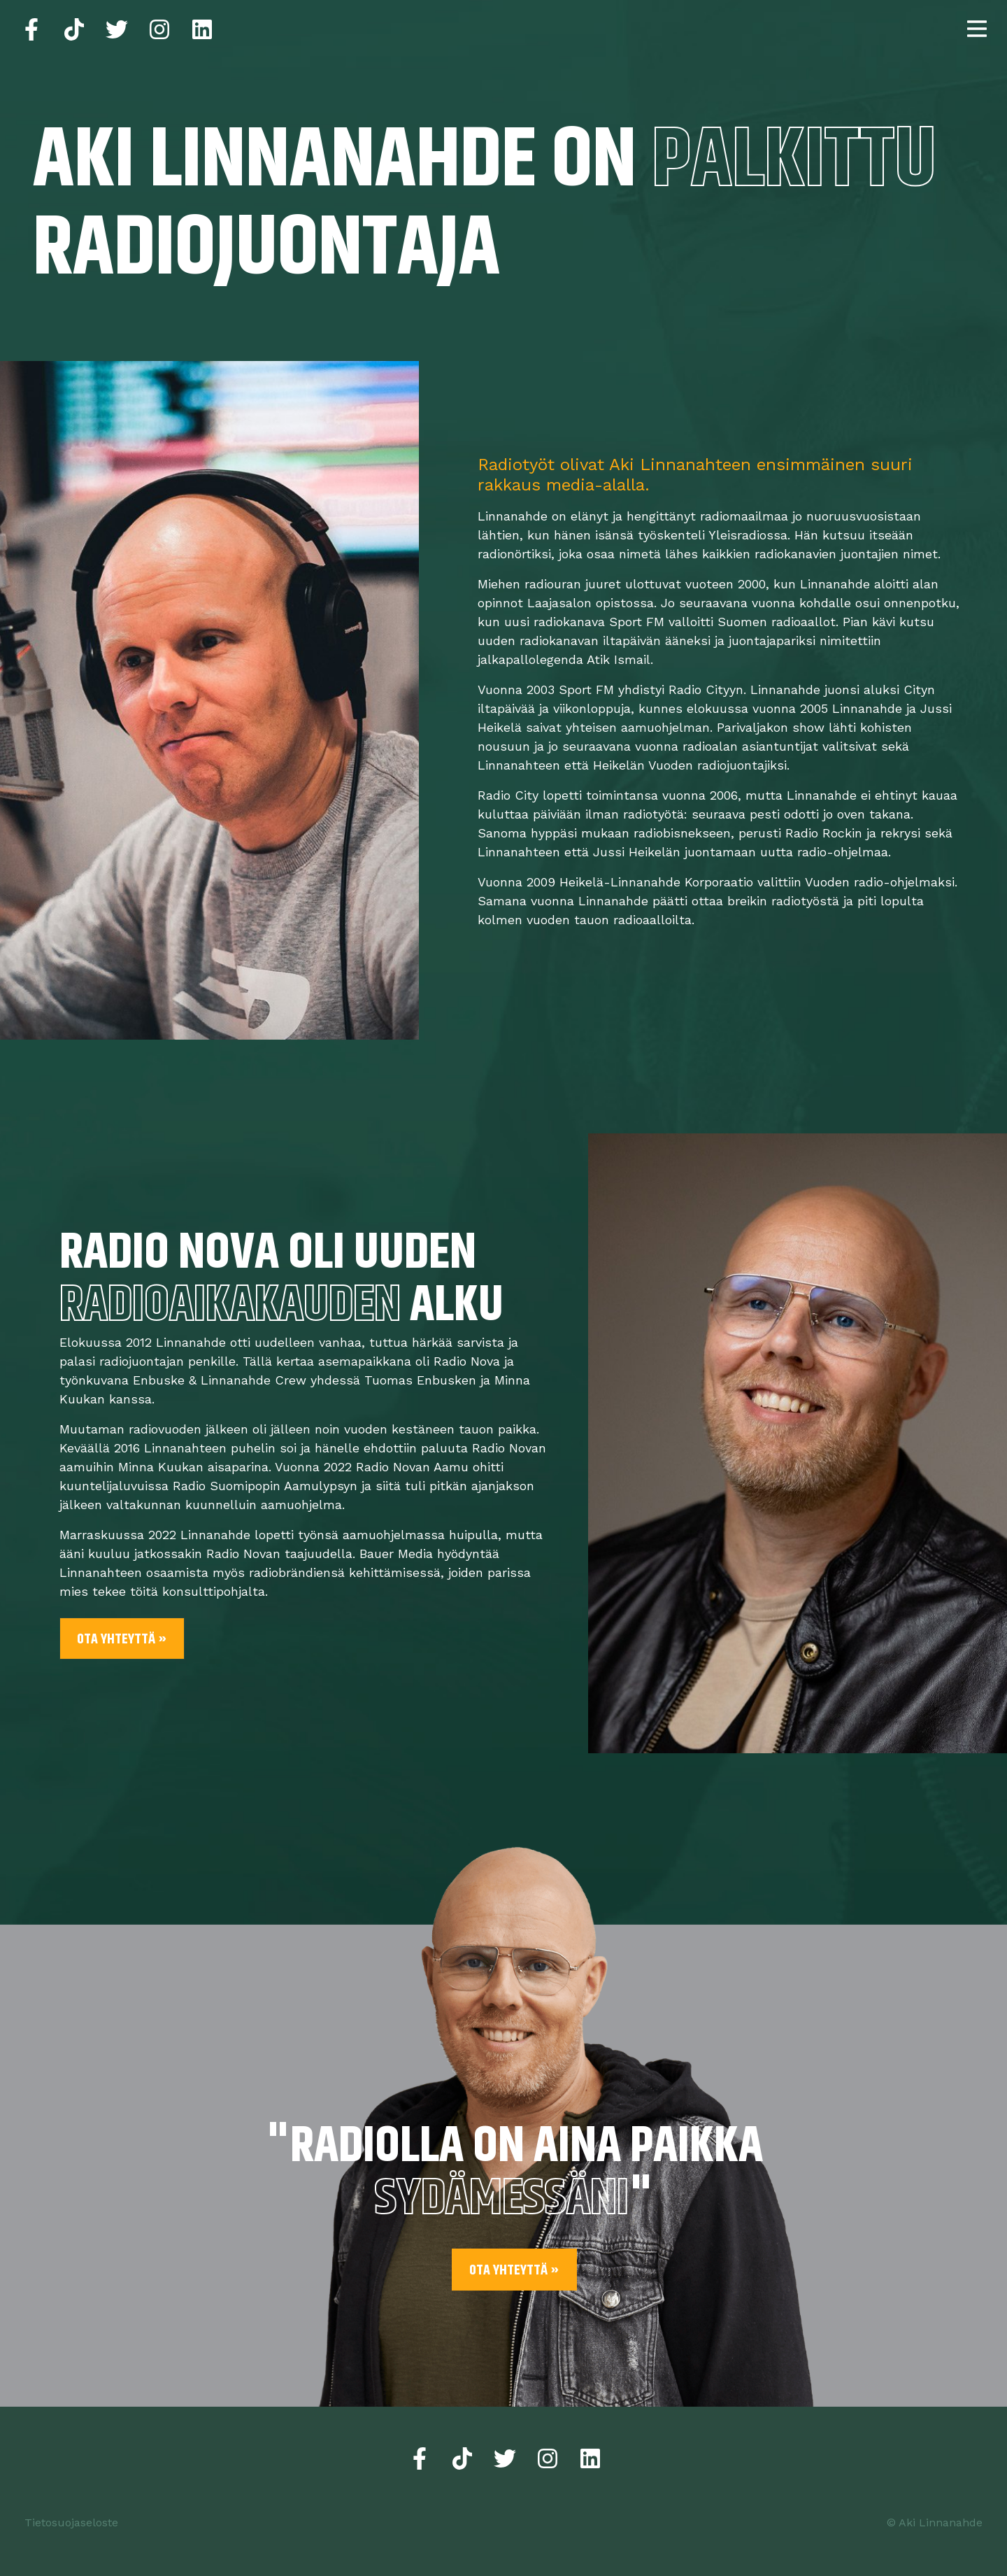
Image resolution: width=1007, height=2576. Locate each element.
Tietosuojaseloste (71, 2522)
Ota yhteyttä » (122, 1639)
